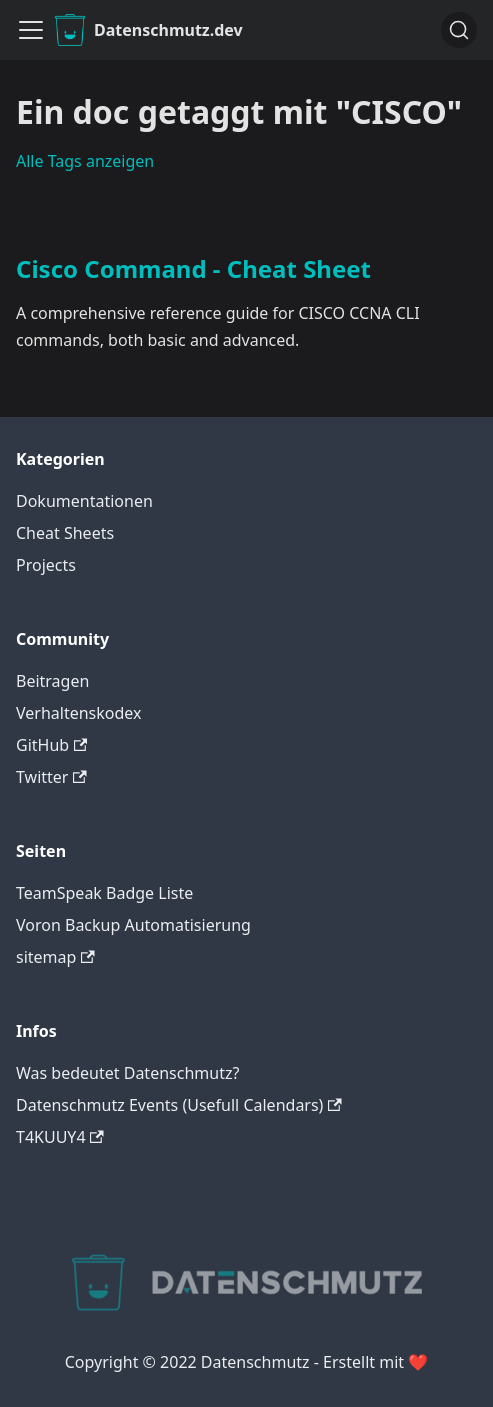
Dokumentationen (84, 501)
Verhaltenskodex (79, 713)
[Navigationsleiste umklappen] (31, 30)
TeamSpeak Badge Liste (104, 893)
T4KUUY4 (60, 1137)
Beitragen (52, 681)
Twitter (51, 777)
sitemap (55, 957)
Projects (46, 565)
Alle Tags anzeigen (85, 161)
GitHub (51, 745)
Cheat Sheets (65, 533)
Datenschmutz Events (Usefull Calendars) (179, 1105)
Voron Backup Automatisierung (133, 925)
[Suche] (459, 30)
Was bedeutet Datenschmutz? (127, 1073)
